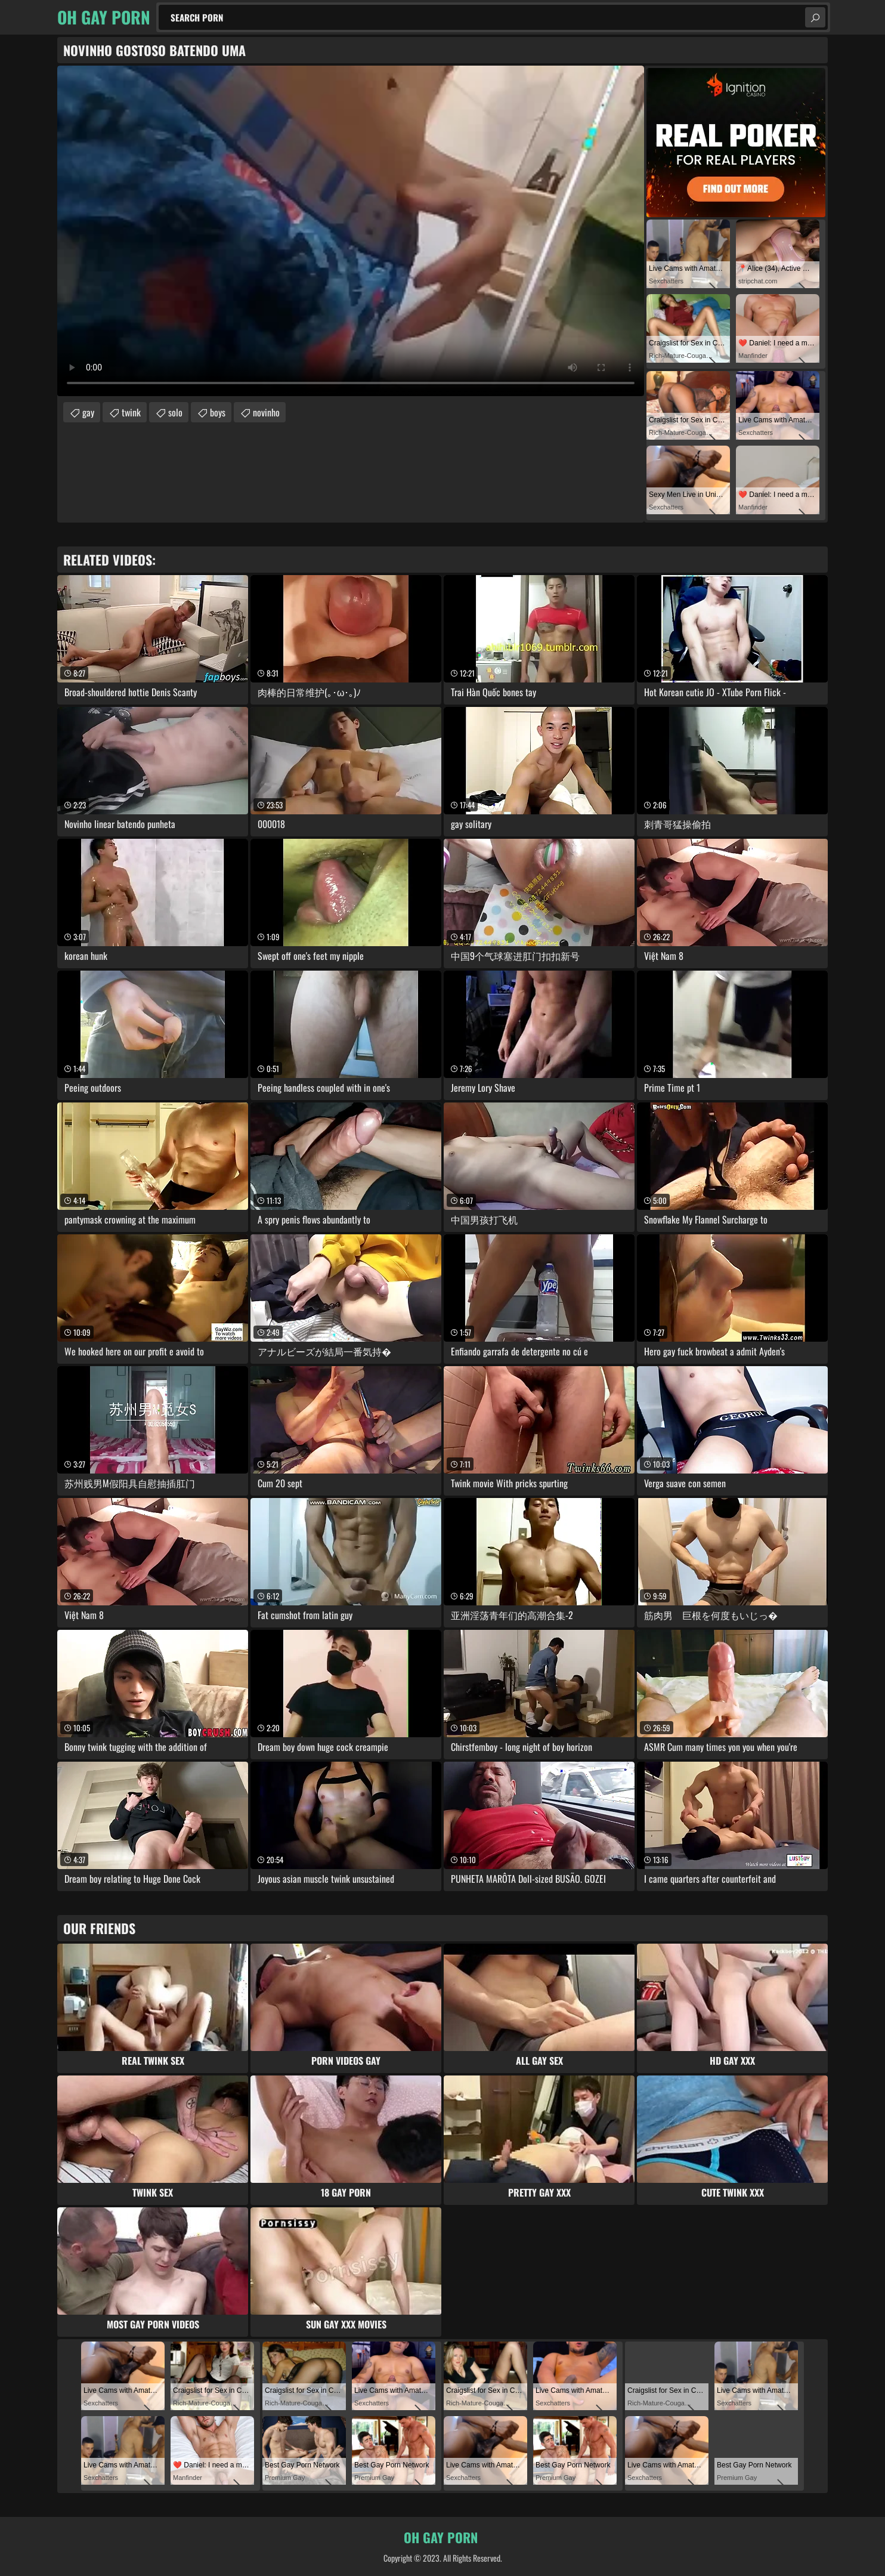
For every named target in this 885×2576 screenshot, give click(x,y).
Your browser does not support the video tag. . (350, 231)
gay (88, 412)
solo (175, 412)
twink (131, 412)
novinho (266, 412)
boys (217, 412)
